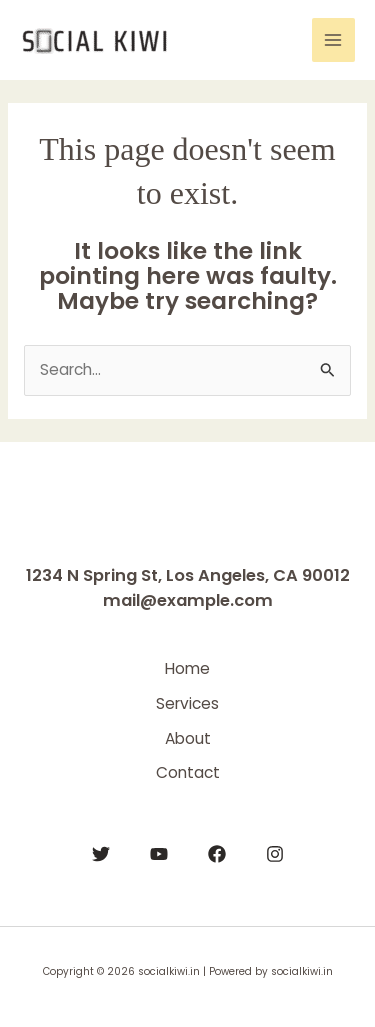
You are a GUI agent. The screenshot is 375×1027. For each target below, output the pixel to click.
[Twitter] (101, 854)
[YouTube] (159, 854)
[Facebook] (217, 854)
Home (187, 668)
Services (187, 703)
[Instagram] (275, 854)
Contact (188, 772)
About (188, 738)
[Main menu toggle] (333, 39)
